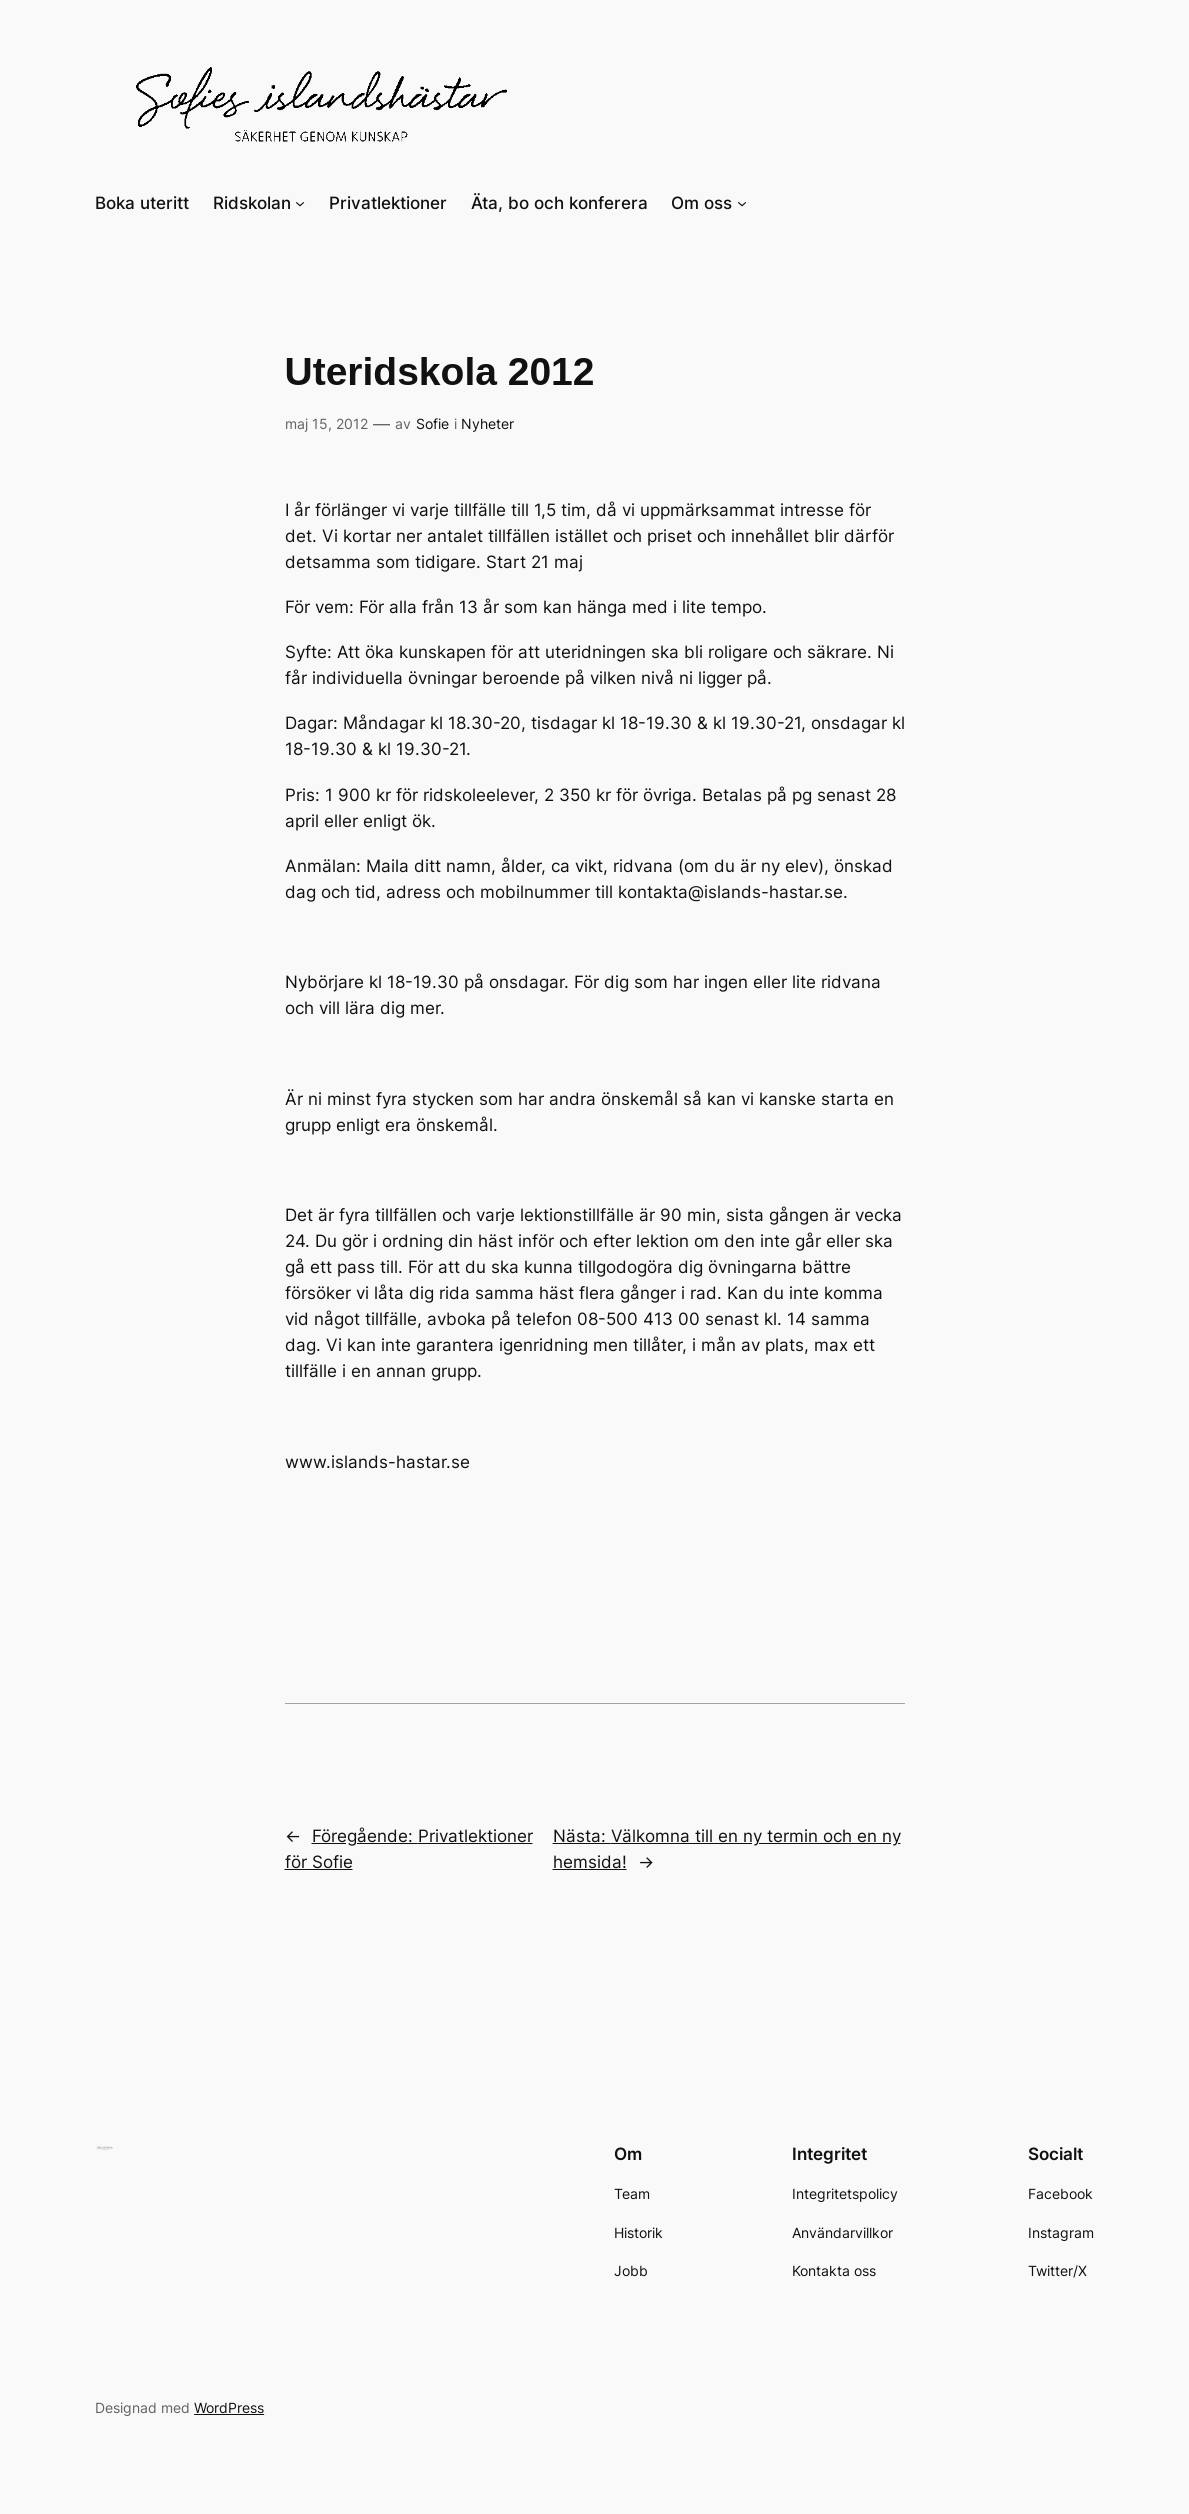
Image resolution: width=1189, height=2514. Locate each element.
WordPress (229, 2407)
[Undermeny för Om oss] (742, 203)
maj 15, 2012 (326, 423)
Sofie (432, 423)
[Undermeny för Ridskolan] (300, 203)
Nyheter (487, 423)
